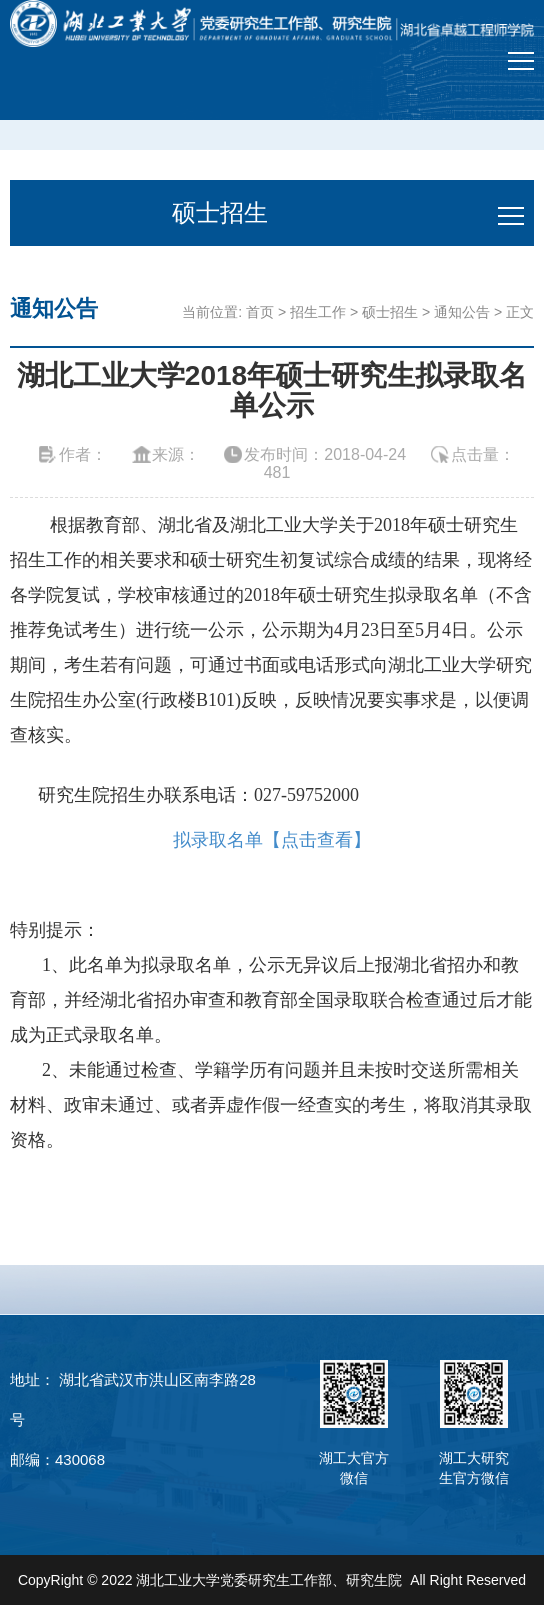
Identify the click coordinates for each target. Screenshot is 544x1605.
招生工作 (318, 312)
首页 (260, 312)
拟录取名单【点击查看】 (272, 840)
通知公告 (462, 312)
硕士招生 (390, 312)
